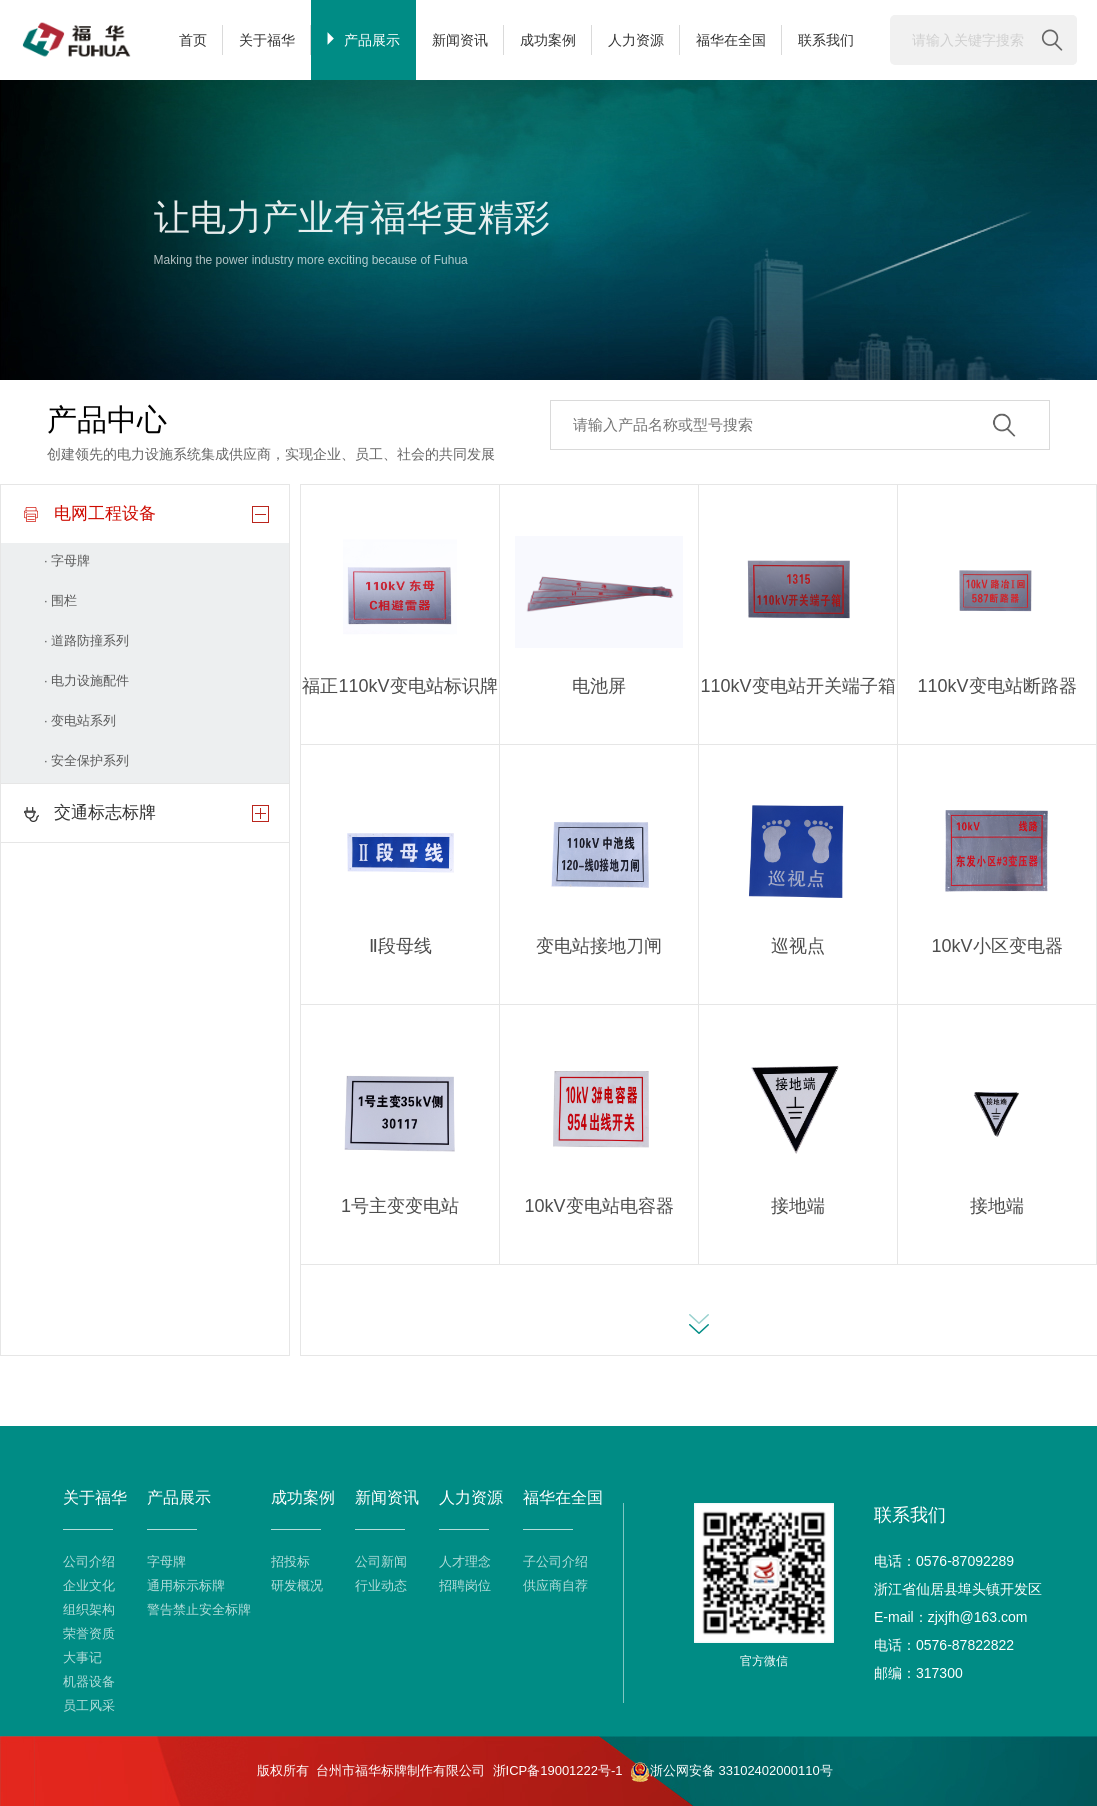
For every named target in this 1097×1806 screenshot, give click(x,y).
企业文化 (89, 1585)
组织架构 (89, 1609)
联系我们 (826, 40)
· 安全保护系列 (86, 760)
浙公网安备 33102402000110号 (731, 1771)
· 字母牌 (67, 560)
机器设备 (89, 1681)
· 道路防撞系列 (86, 640)
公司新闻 (381, 1561)
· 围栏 (60, 600)
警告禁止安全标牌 (199, 1609)
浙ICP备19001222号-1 (558, 1770)
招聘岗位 (465, 1585)
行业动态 (381, 1585)
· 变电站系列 (80, 720)
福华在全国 (731, 40)
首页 (193, 40)
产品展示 (363, 40)
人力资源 (636, 40)
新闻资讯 (460, 40)
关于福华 (267, 40)
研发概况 (297, 1585)
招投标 (290, 1561)
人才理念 (465, 1561)
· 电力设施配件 (86, 680)
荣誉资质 (89, 1633)
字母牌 (166, 1561)
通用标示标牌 (186, 1585)
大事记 (82, 1657)
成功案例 (548, 40)
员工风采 (89, 1705)
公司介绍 (89, 1561)
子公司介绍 (555, 1561)
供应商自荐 (555, 1585)
